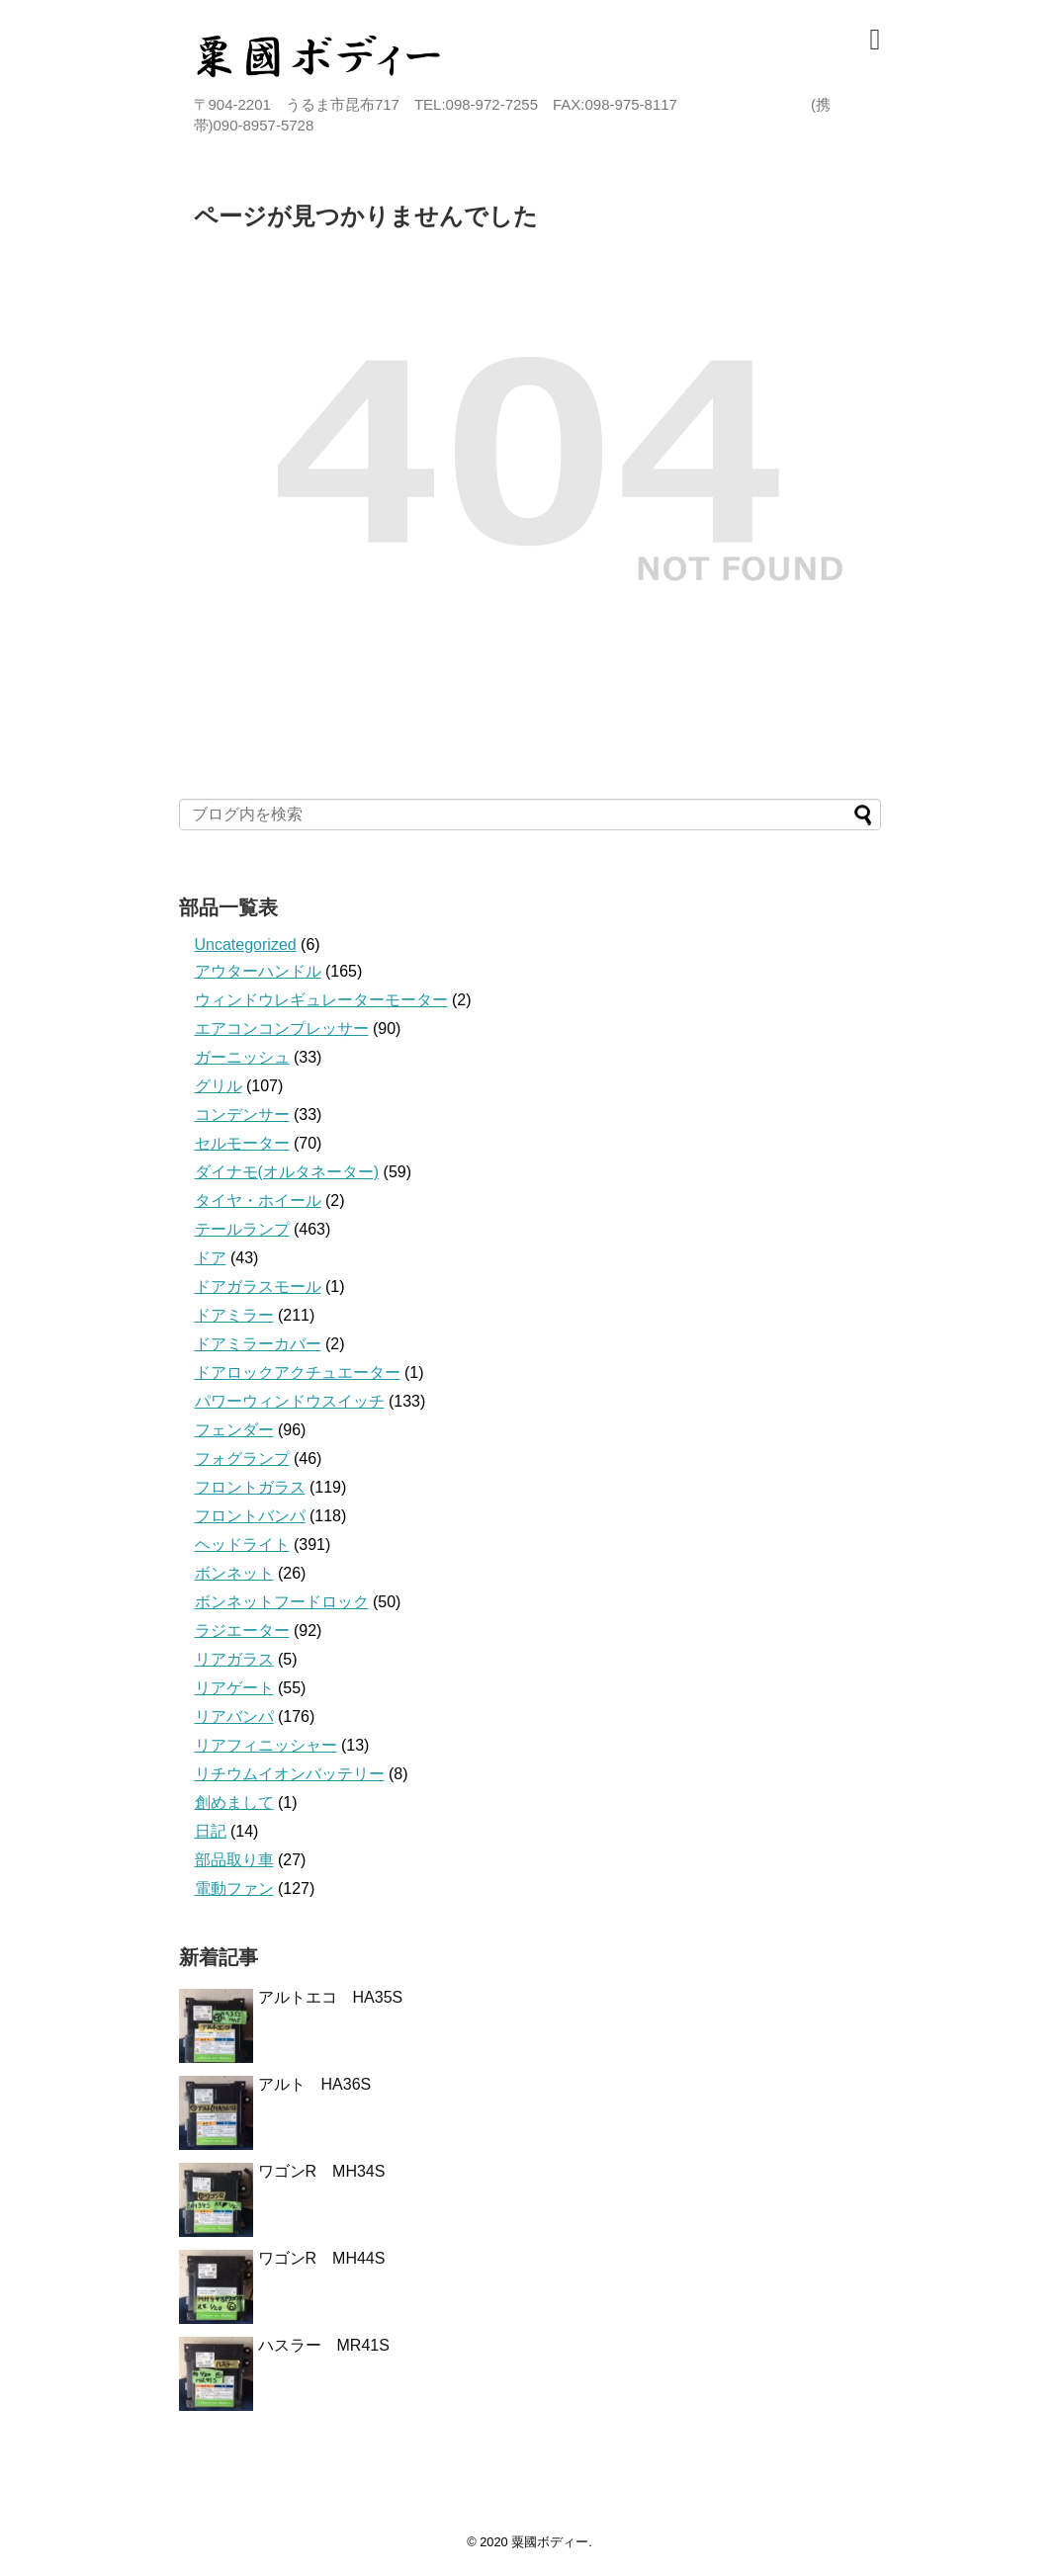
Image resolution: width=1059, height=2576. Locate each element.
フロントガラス (250, 1487)
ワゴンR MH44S (322, 2258)
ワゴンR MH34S (322, 2171)
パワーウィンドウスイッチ (290, 1401)
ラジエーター (242, 1630)
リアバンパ (234, 1716)
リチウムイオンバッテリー (290, 1773)
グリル (218, 1085)
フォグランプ (242, 1458)
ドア (210, 1257)
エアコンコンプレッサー (282, 1028)
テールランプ (242, 1229)
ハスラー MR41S (324, 2345)
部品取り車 (234, 1859)
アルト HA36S (323, 2084)
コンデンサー (242, 1114)
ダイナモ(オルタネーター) (287, 1171)
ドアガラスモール (258, 1286)
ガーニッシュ (242, 1057)
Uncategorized (246, 944)
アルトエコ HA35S (330, 1997)
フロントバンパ (250, 1515)
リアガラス (234, 1659)
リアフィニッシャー (266, 1745)
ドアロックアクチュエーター (297, 1372)
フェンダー (234, 1429)
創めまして (234, 1802)
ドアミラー (234, 1315)
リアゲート (234, 1687)
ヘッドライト (242, 1544)
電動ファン (234, 1888)
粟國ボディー (549, 2541)
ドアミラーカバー (258, 1343)
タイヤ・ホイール (258, 1200)
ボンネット (234, 1573)
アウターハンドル (258, 971)
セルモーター (242, 1143)
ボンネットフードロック (282, 1601)
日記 (210, 1831)
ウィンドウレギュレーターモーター (321, 999)
